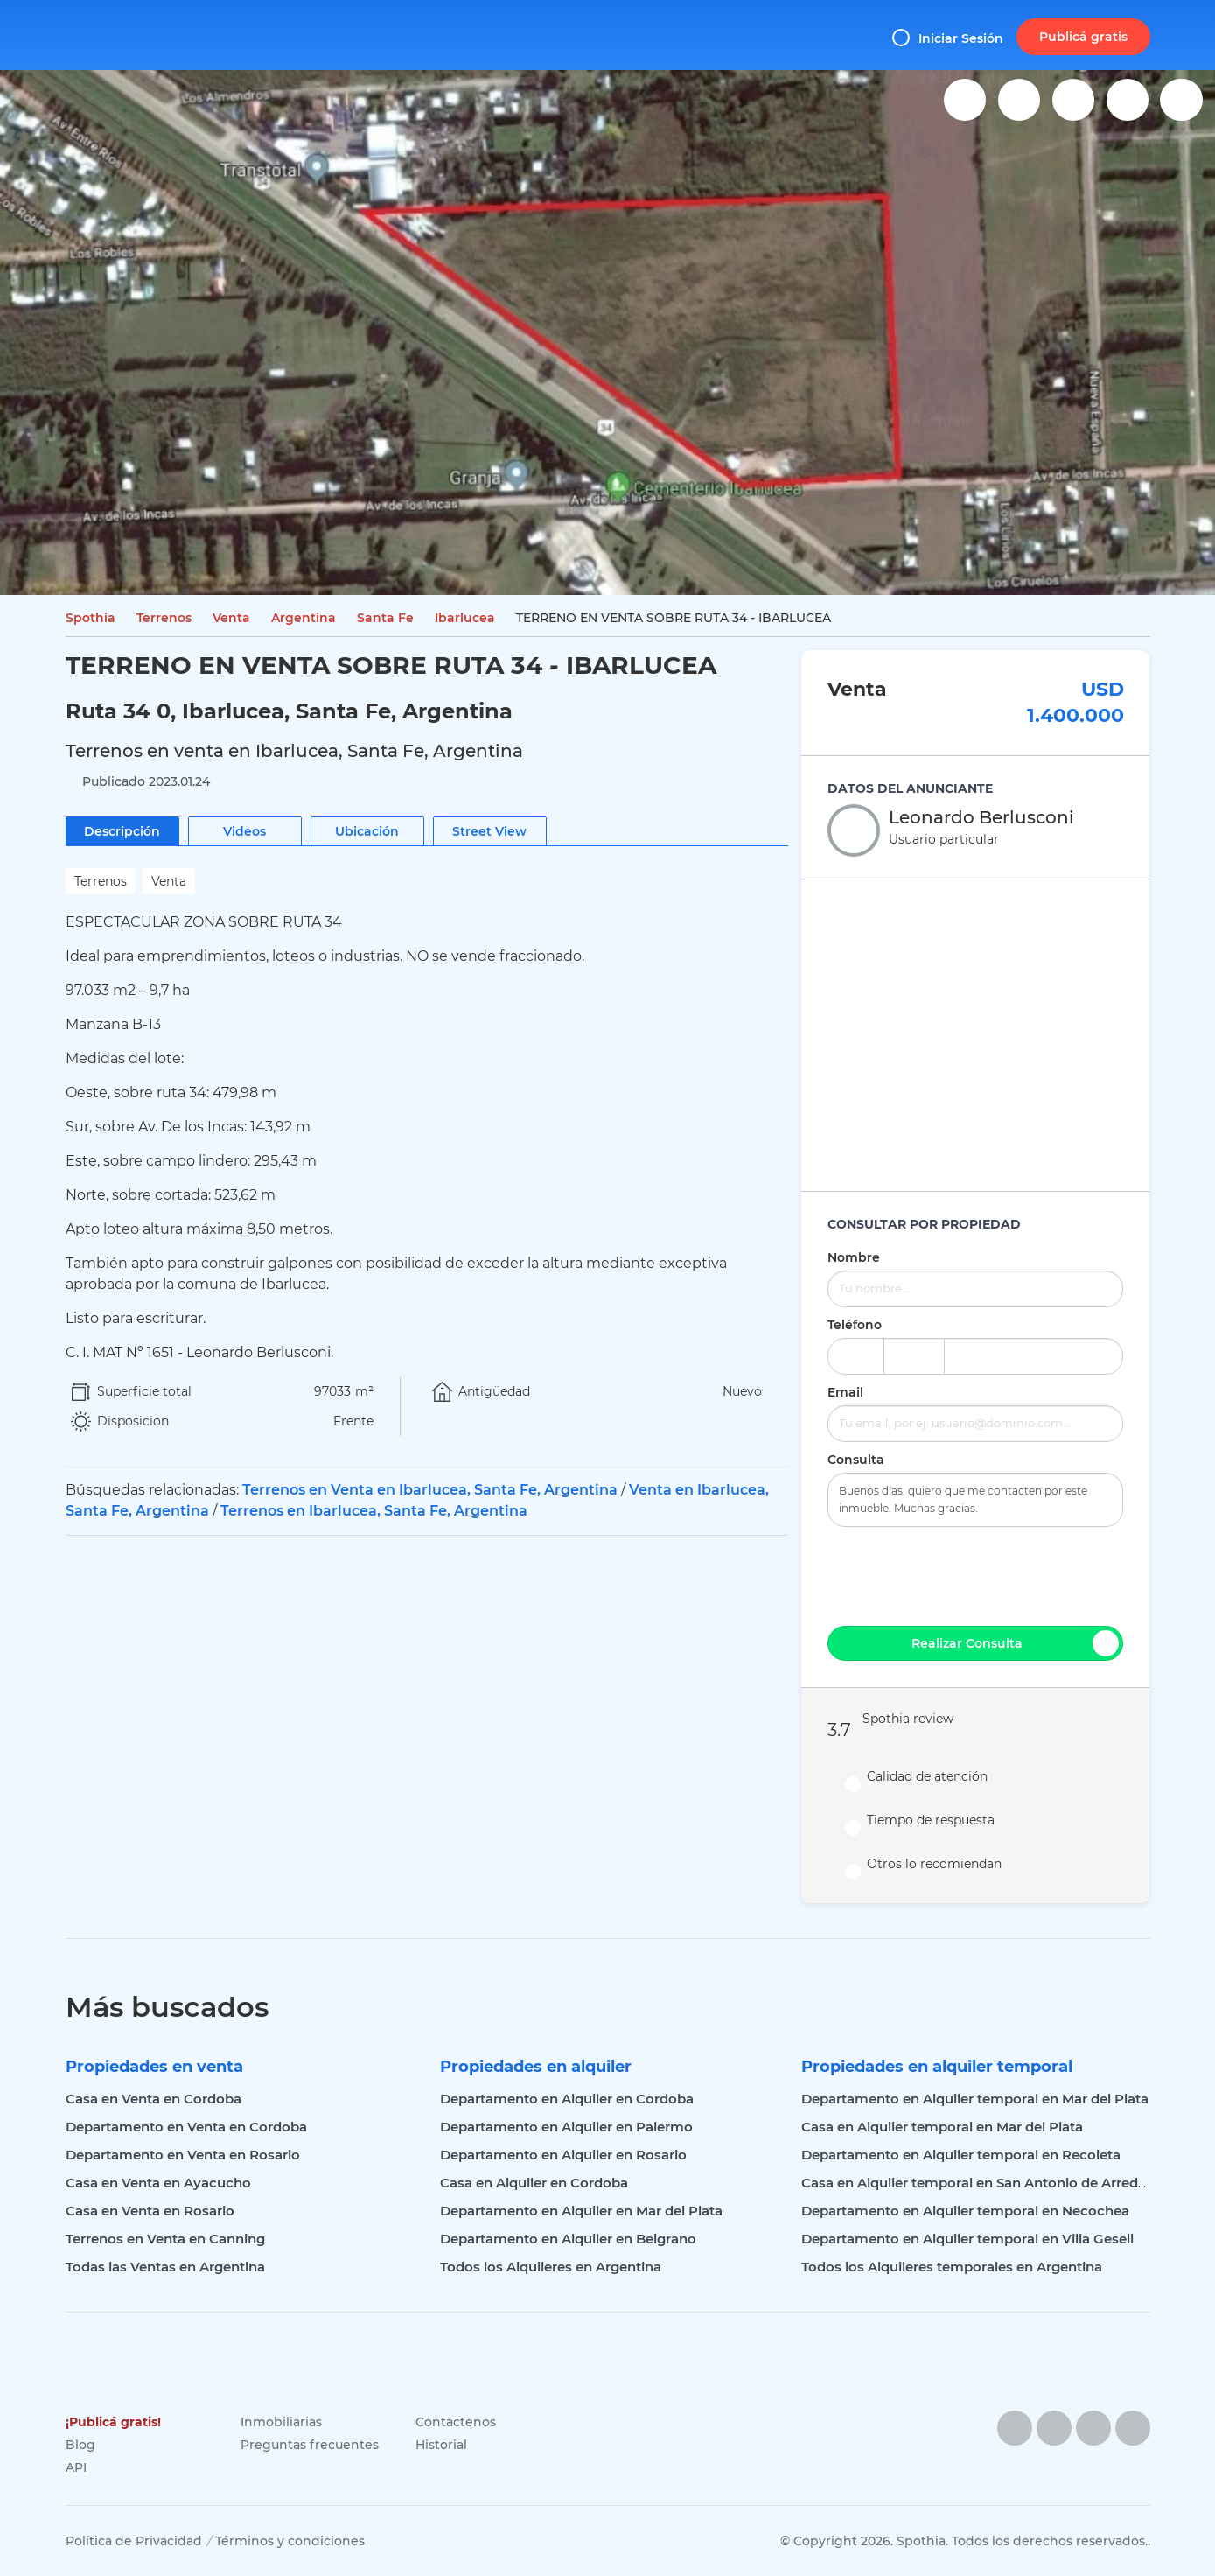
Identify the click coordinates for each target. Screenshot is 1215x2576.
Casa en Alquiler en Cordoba (534, 2182)
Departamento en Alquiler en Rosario (563, 2154)
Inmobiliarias (281, 2422)
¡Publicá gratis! (113, 2422)
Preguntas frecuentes (310, 2445)
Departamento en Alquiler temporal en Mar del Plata (975, 2098)
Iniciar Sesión (947, 37)
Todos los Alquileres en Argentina (550, 2266)
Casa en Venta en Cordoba (153, 2098)
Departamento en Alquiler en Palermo (566, 2126)
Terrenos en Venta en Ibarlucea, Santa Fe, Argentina (430, 1489)
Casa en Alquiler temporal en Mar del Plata (942, 2126)
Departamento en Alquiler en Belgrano (568, 2238)
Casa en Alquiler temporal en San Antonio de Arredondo (987, 2182)
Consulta (855, 1459)
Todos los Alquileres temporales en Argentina (951, 2266)
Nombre (853, 1257)
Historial (441, 2445)
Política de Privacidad (134, 2541)
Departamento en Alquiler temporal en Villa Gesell (967, 2238)
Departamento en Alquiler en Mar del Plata (581, 2210)
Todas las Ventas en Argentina (165, 2266)
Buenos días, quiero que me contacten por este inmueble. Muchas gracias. (975, 1500)
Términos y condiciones (290, 2541)
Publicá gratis (1083, 37)
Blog (80, 2445)
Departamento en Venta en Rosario (183, 2154)
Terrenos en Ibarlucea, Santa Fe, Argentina (373, 1510)
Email (845, 1392)
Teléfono (854, 1325)
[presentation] (975, 1574)
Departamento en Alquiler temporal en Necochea (965, 2210)
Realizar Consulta (1015, 1643)
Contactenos (455, 2422)
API (76, 2467)
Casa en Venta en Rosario (150, 2210)
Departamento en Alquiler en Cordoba (567, 2098)
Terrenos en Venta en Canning (165, 2238)
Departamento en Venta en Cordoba (186, 2126)
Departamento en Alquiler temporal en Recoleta (961, 2154)
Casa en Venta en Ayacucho (158, 2182)
